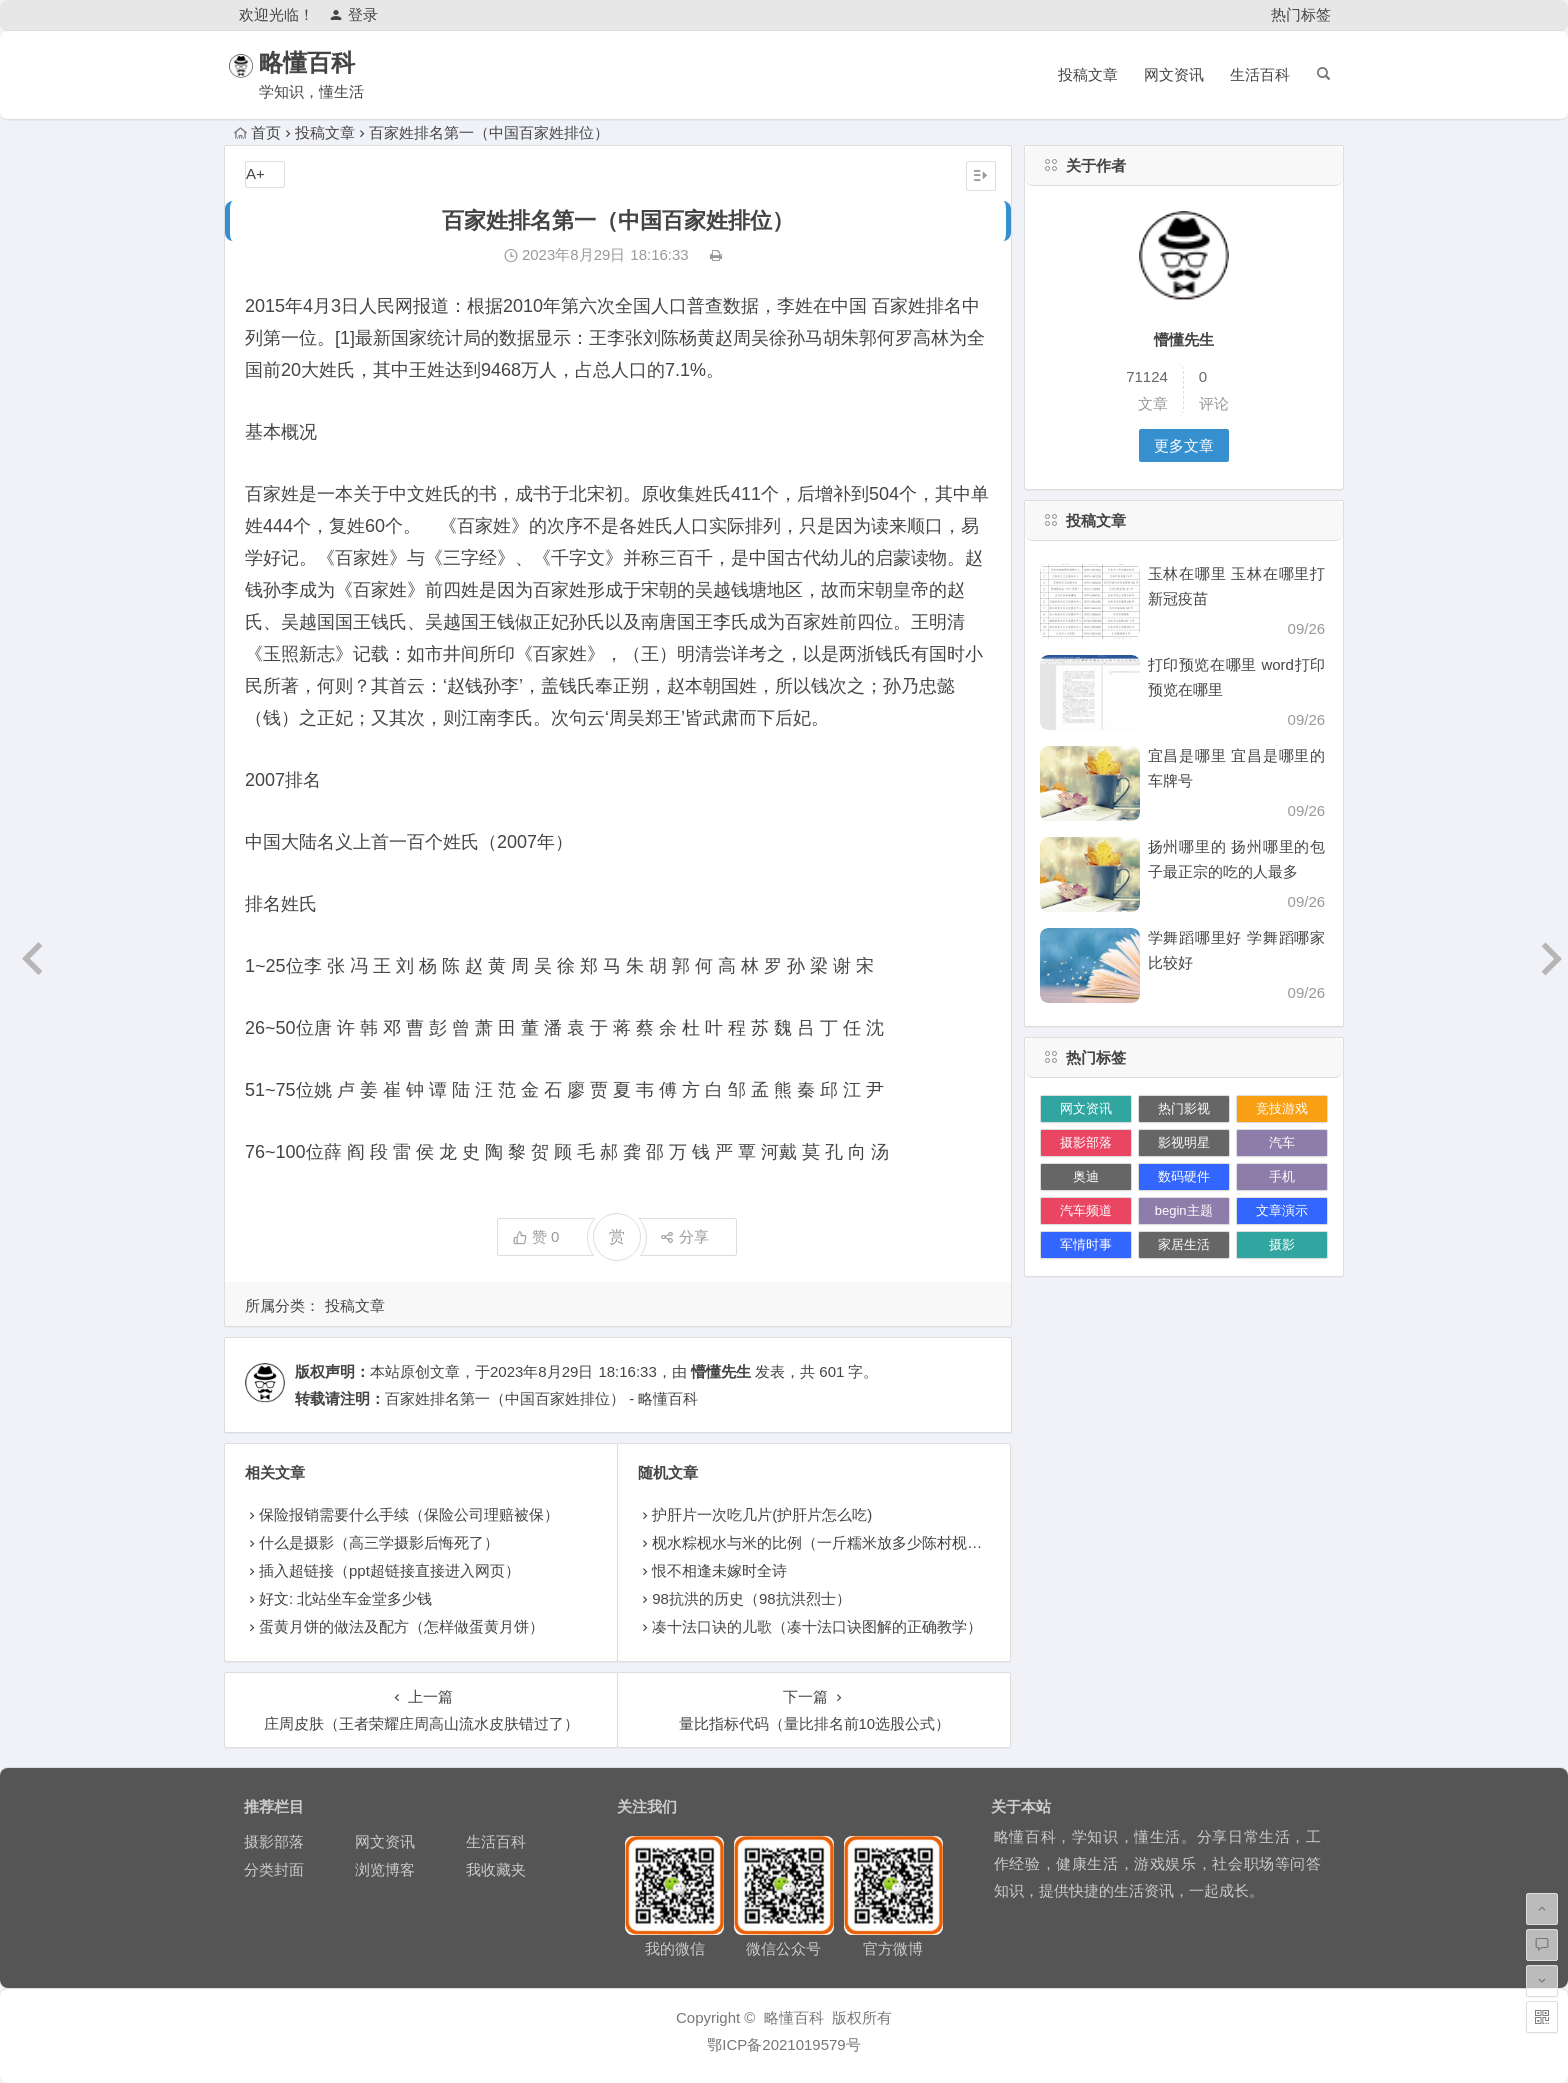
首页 (257, 132)
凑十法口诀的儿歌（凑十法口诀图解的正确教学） (817, 1626)
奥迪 (1086, 1176)
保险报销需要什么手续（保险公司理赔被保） (409, 1514)
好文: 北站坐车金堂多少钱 (345, 1598)
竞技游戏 (1282, 1108)
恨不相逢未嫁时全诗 (719, 1570)
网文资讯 (1174, 74)
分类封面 (274, 1869)
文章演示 (1282, 1210)
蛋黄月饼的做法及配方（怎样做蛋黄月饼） (401, 1626)
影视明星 (1184, 1142)
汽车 (1282, 1142)
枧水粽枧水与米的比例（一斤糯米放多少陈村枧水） (824, 1542)
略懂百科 (332, 62)
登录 (353, 14)
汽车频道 (1086, 1210)
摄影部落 (1086, 1142)
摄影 (1282, 1244)
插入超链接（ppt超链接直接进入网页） (389, 1570)
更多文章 (1184, 445)
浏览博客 (385, 1869)
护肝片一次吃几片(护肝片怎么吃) (762, 1514)
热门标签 (1301, 14)
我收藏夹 (496, 1869)
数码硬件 (1184, 1176)
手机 (1282, 1176)
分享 (684, 1236)
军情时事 (1086, 1244)
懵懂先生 (721, 1371)
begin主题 (1184, 1210)
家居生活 (1184, 1244)
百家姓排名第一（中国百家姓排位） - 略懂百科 (541, 1398)
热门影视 (1184, 1108)
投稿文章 (1088, 74)
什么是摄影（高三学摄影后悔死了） (379, 1542)
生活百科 (1260, 74)
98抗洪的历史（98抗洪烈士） (751, 1598)
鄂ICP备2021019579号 (783, 2044)
